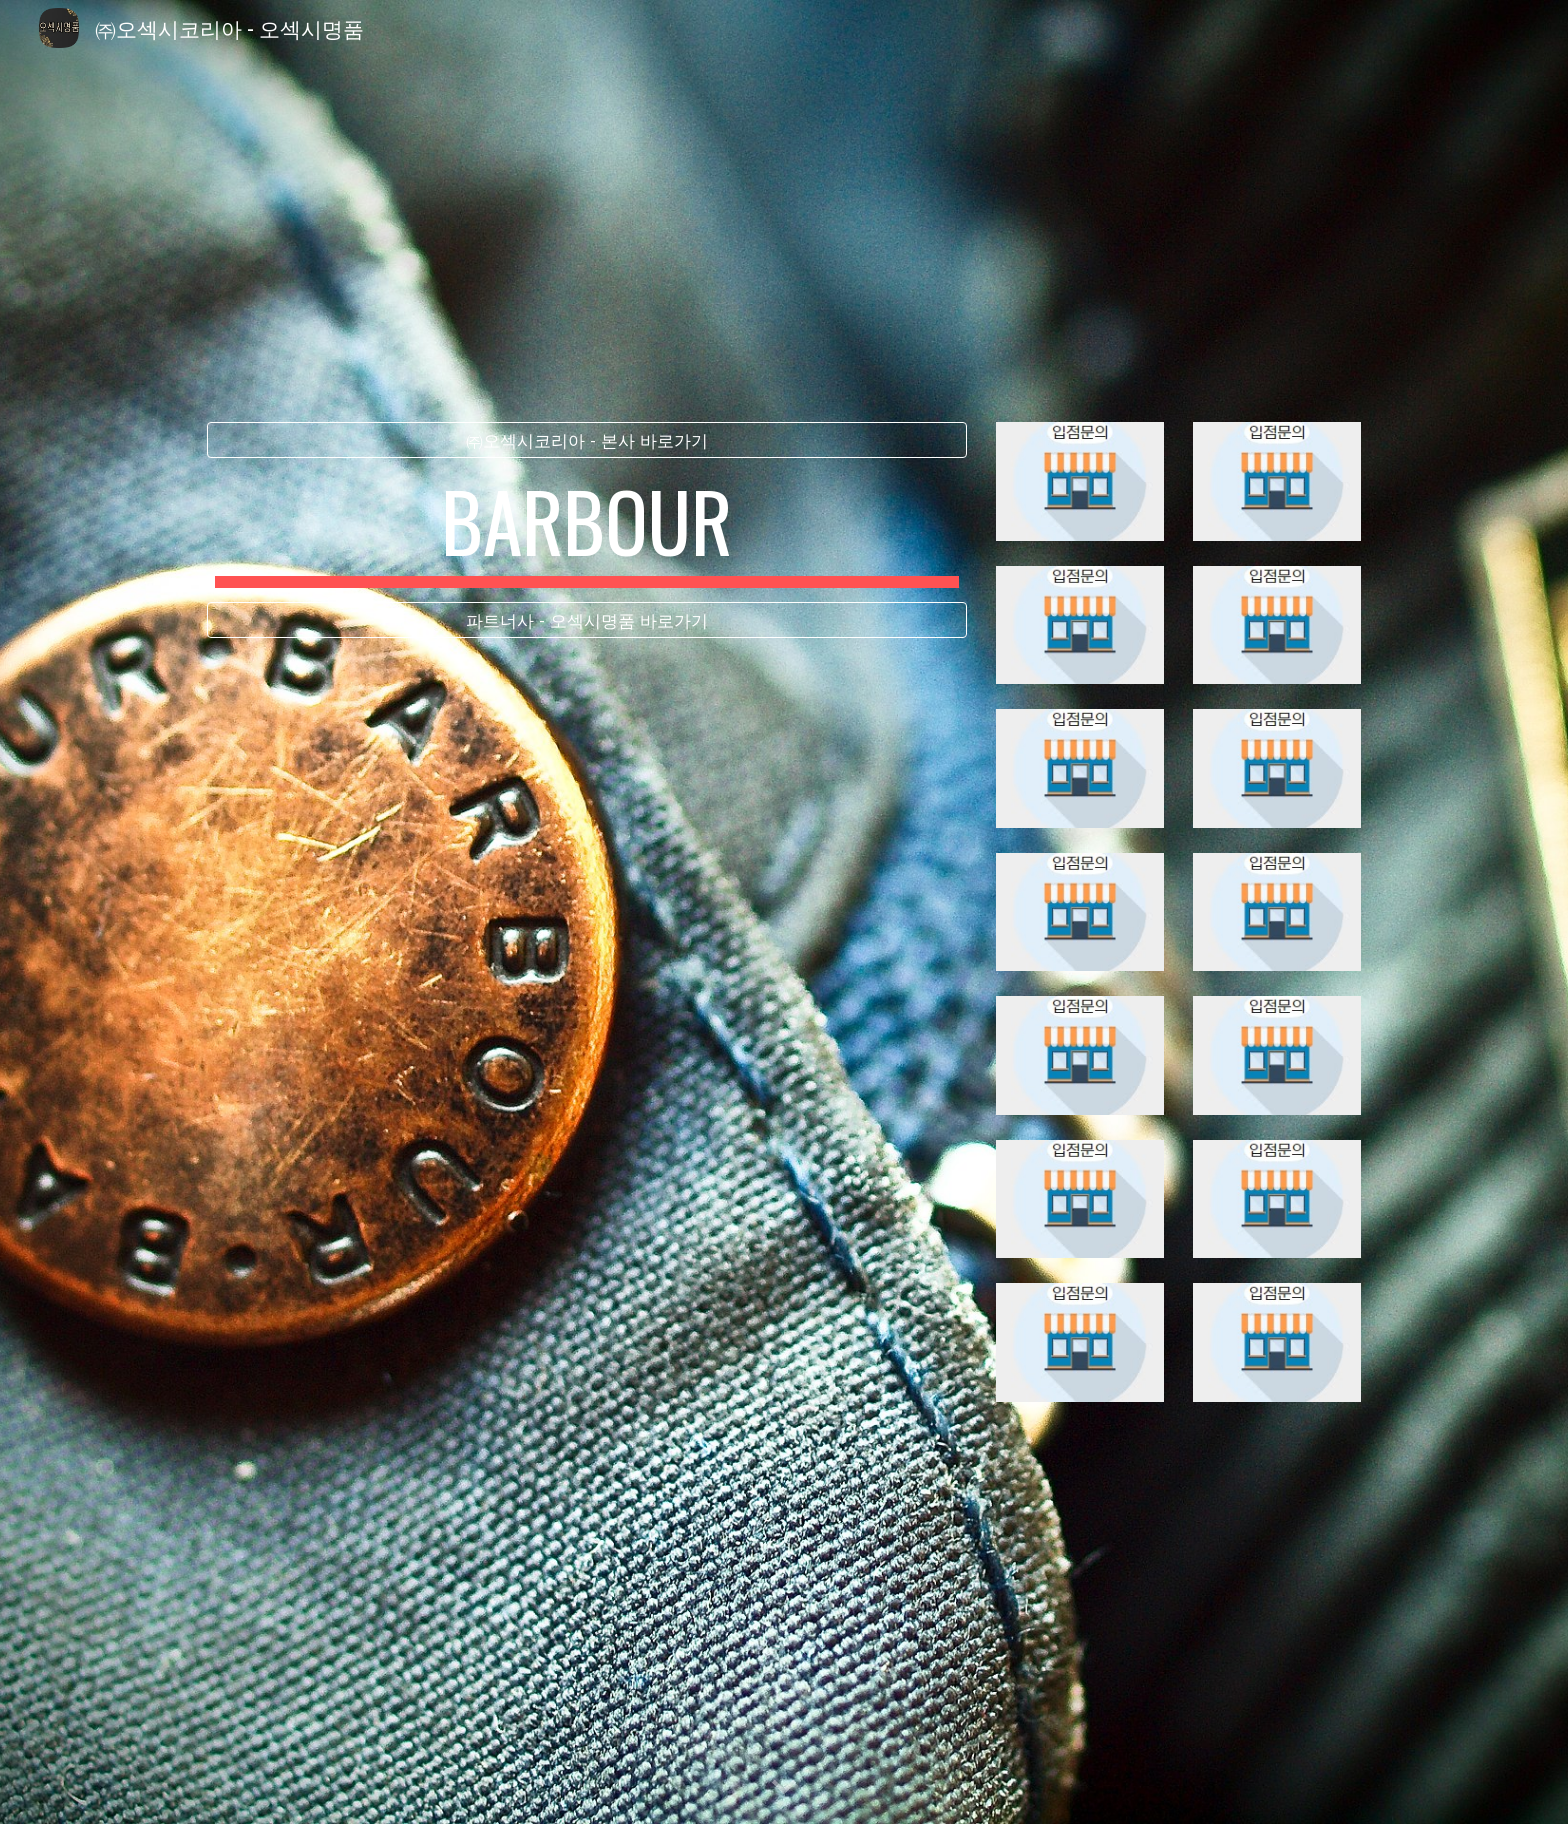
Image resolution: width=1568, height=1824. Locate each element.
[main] (587, 530)
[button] (784, 1788)
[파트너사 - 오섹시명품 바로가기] (587, 620)
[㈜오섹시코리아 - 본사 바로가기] (587, 440)
